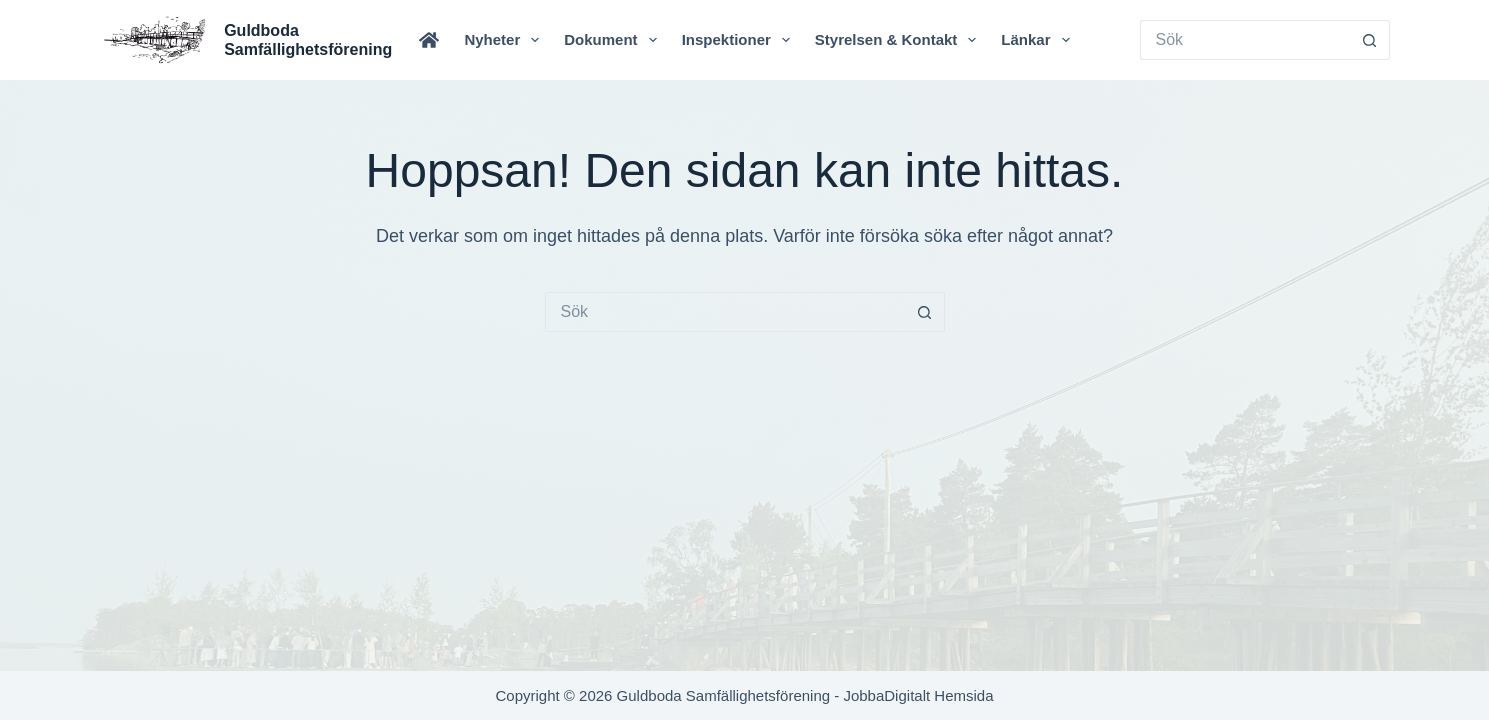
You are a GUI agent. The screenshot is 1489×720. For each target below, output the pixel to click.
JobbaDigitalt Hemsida (918, 695)
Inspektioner (740, 40)
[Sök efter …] (1245, 40)
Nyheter (505, 40)
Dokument (614, 40)
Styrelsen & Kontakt (900, 40)
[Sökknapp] (1370, 40)
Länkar (1039, 40)
